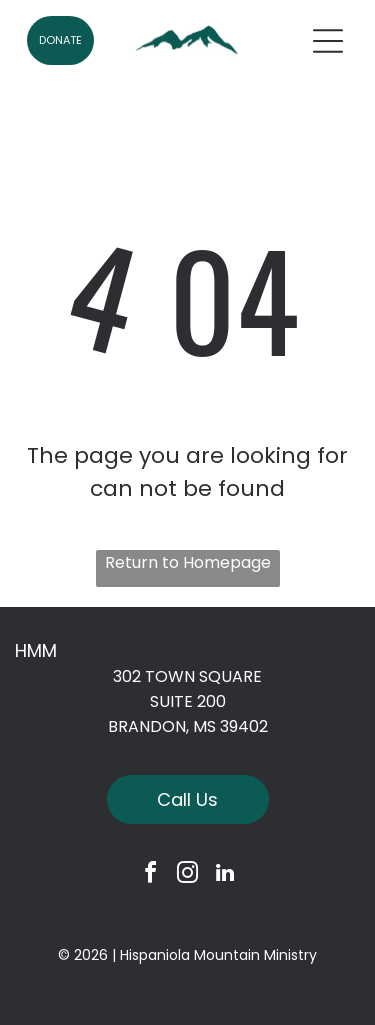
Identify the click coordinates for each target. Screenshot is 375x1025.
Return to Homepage (188, 562)
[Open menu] (328, 41)
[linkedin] (225, 875)
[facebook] (151, 875)
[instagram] (188, 875)
